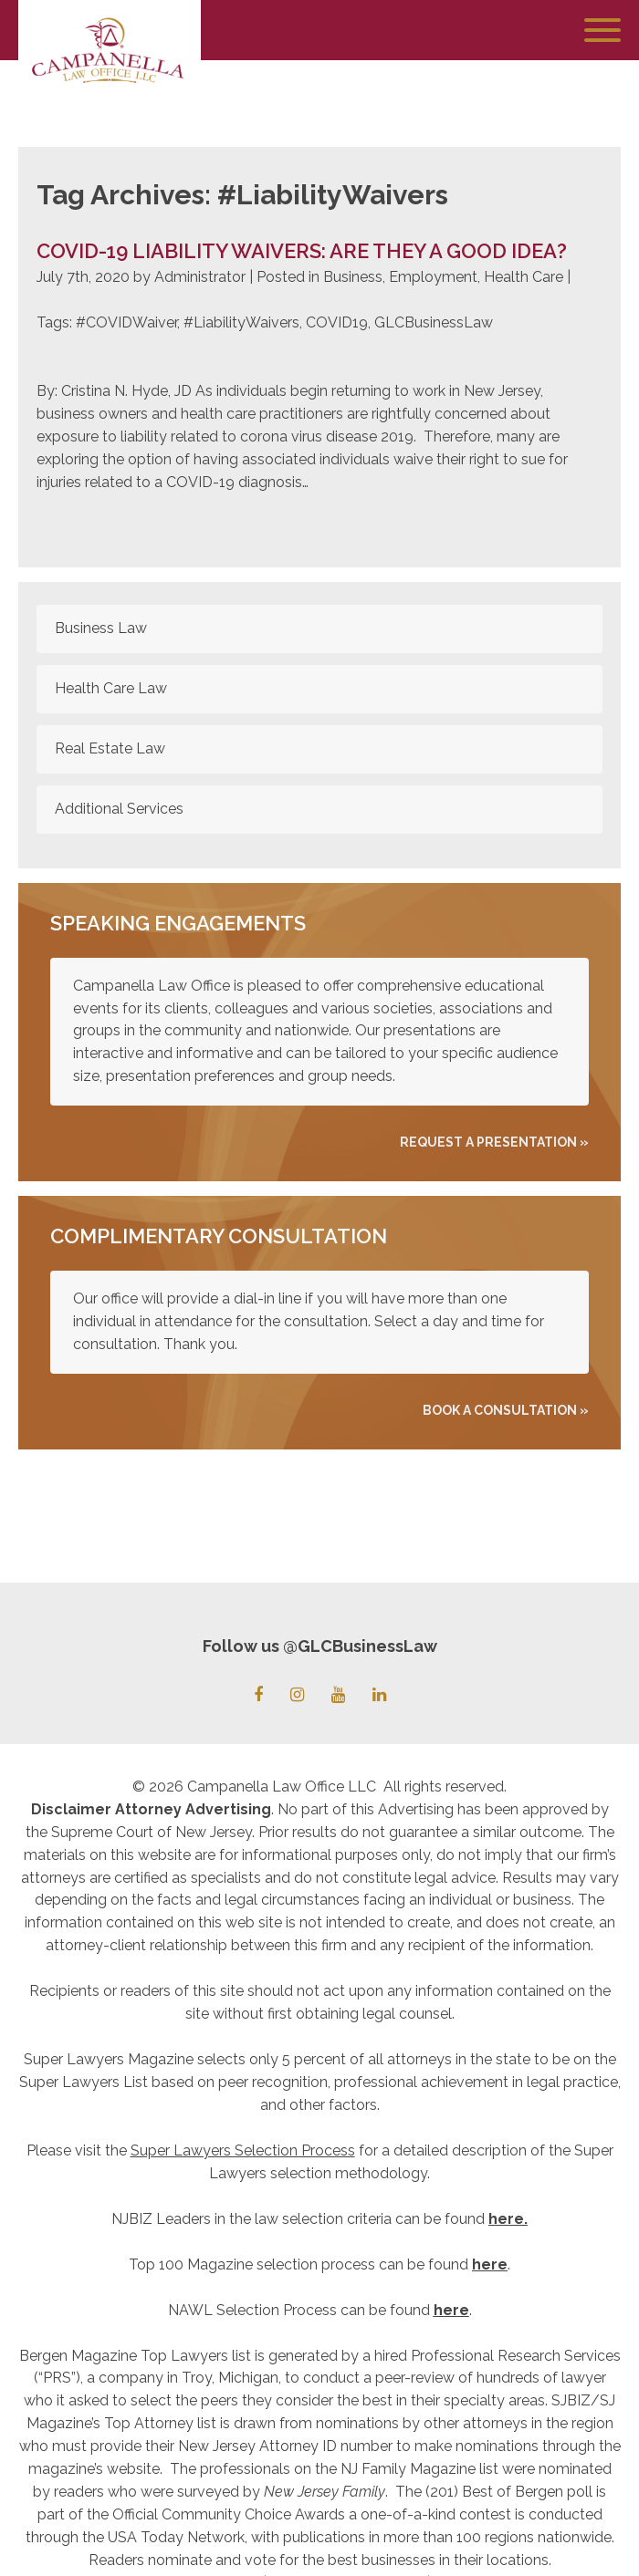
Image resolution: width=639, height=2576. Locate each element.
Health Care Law (111, 688)
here (506, 2219)
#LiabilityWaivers (241, 322)
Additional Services (119, 808)
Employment (433, 277)
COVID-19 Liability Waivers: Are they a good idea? (302, 251)
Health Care (523, 277)
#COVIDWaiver (126, 322)
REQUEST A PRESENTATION (488, 1142)
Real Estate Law (110, 748)
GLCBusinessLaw (433, 322)
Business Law (101, 628)
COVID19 (337, 322)
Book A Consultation (500, 1410)
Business (352, 277)
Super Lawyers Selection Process (243, 2150)
